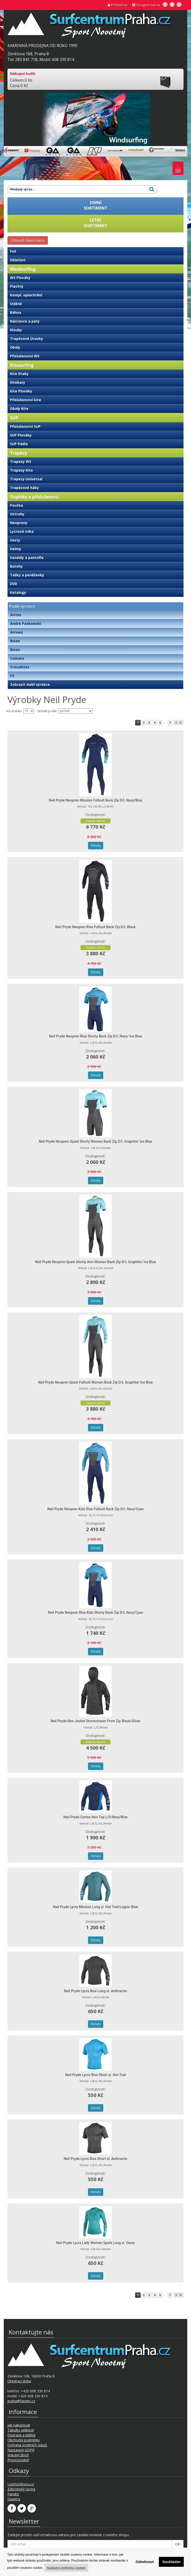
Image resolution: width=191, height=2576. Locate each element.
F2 (12, 675)
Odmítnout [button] (145, 2562)
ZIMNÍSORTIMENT (95, 205)
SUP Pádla (19, 443)
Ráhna (15, 312)
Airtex (15, 614)
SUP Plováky (21, 435)
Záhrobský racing (21, 2489)
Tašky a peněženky (27, 575)
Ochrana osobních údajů (27, 2445)
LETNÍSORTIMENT (95, 222)
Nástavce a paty (25, 321)
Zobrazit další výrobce (30, 684)
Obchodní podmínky (23, 2440)
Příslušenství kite (25, 399)
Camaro (17, 658)
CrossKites (19, 667)
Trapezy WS (20, 461)
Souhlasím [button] (171, 2562)
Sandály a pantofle (27, 557)
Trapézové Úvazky (26, 338)
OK (177, 2544)
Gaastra (13, 2499)
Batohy (16, 566)
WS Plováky (20, 277)
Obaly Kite (19, 408)
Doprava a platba (21, 2435)
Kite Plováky (21, 391)
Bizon (15, 649)
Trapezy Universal (26, 479)
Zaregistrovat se (146, 5)
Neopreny (18, 522)
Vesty (15, 540)
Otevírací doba (19, 2381)
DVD (13, 583)
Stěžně (16, 303)
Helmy (15, 548)
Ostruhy (17, 514)
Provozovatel (18, 2460)
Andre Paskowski (25, 623)
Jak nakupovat (18, 2425)
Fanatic (13, 2494)
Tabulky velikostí (20, 2430)
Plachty (16, 286)
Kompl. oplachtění (26, 295)
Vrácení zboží (18, 2455)
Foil (13, 251)
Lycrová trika (22, 531)
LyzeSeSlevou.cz (20, 2484)
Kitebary (17, 382)
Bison (15, 641)
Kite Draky (19, 373)
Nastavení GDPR (20, 2450)
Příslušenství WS (24, 356)
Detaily (95, 845)
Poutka (16, 505)
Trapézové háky (24, 487)
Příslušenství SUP (25, 426)
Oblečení (17, 260)
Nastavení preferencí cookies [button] (66, 2568)
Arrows (16, 632)
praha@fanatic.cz (21, 2401)
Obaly (15, 347)
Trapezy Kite (21, 470)
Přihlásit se (117, 5)
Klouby (16, 329)
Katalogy (18, 592)
